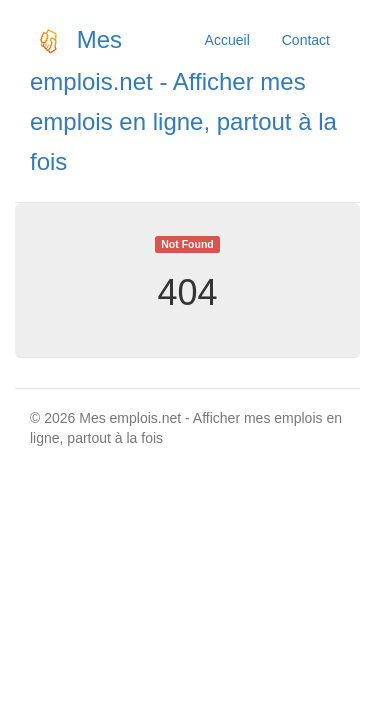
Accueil (227, 40)
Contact (306, 40)
